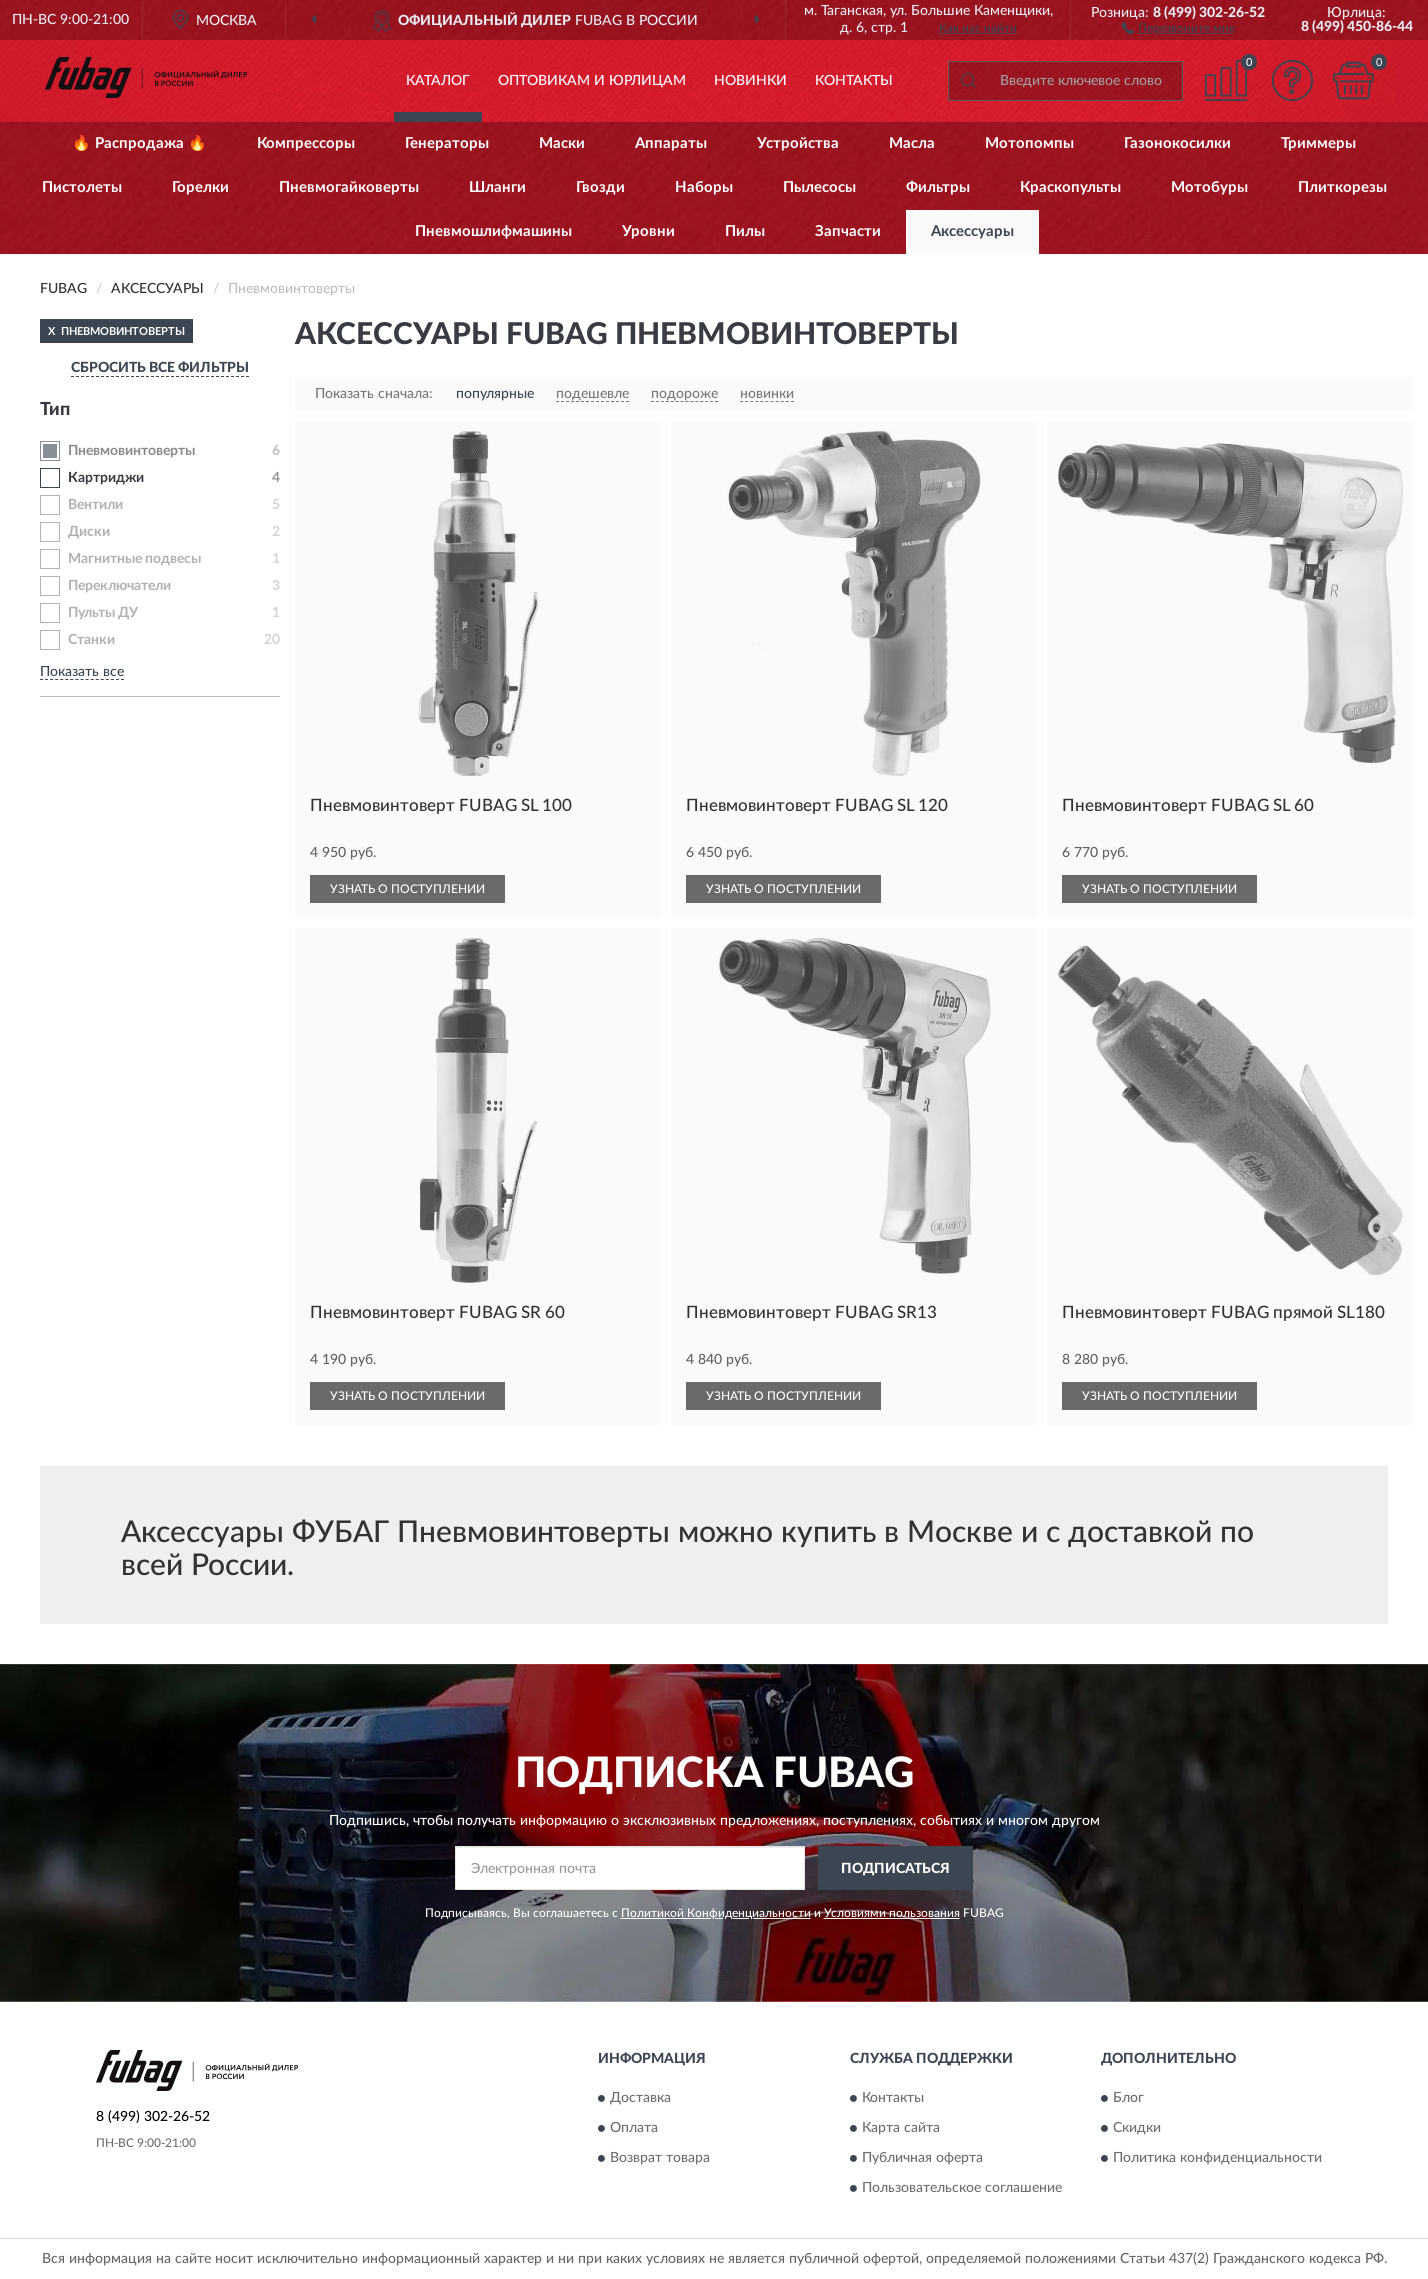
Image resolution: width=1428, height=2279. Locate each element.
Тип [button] (55, 410)
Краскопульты (1070, 187)
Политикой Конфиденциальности (716, 1913)
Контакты (854, 81)
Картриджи (106, 478)
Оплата (634, 2128)
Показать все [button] (82, 672)
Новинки (750, 81)
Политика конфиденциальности (1217, 2158)
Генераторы (447, 143)
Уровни (648, 231)
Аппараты (671, 143)
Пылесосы (819, 187)
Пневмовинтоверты (131, 451)
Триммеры (1318, 143)
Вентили (95, 505)
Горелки (200, 187)
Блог (1128, 2098)
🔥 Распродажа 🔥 (139, 143)
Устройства (798, 143)
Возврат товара (660, 2158)
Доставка (640, 2098)
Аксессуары (972, 231)
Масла (912, 143)
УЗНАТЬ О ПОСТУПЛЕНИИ (407, 889)
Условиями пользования (892, 1913)
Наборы (704, 187)
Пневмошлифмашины (493, 231)
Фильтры (938, 187)
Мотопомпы (1029, 143)
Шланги (497, 187)
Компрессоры (306, 143)
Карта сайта (901, 2128)
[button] (1178, 27)
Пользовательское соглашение (962, 2188)
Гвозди (600, 187)
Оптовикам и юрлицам (592, 81)
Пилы (745, 231)
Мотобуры (1209, 187)
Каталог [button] (438, 81)
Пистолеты (82, 187)
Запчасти (848, 231)
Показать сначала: (374, 394)
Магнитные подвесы (134, 559)
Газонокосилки (1177, 143)
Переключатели (119, 586)
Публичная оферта (922, 2158)
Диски (89, 532)
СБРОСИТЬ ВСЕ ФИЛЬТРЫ (160, 368)
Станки (91, 640)
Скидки (1137, 2128)
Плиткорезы (1342, 187)
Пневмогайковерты (349, 187)
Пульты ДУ (103, 613)
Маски (562, 143)
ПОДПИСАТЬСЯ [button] (895, 1869)
